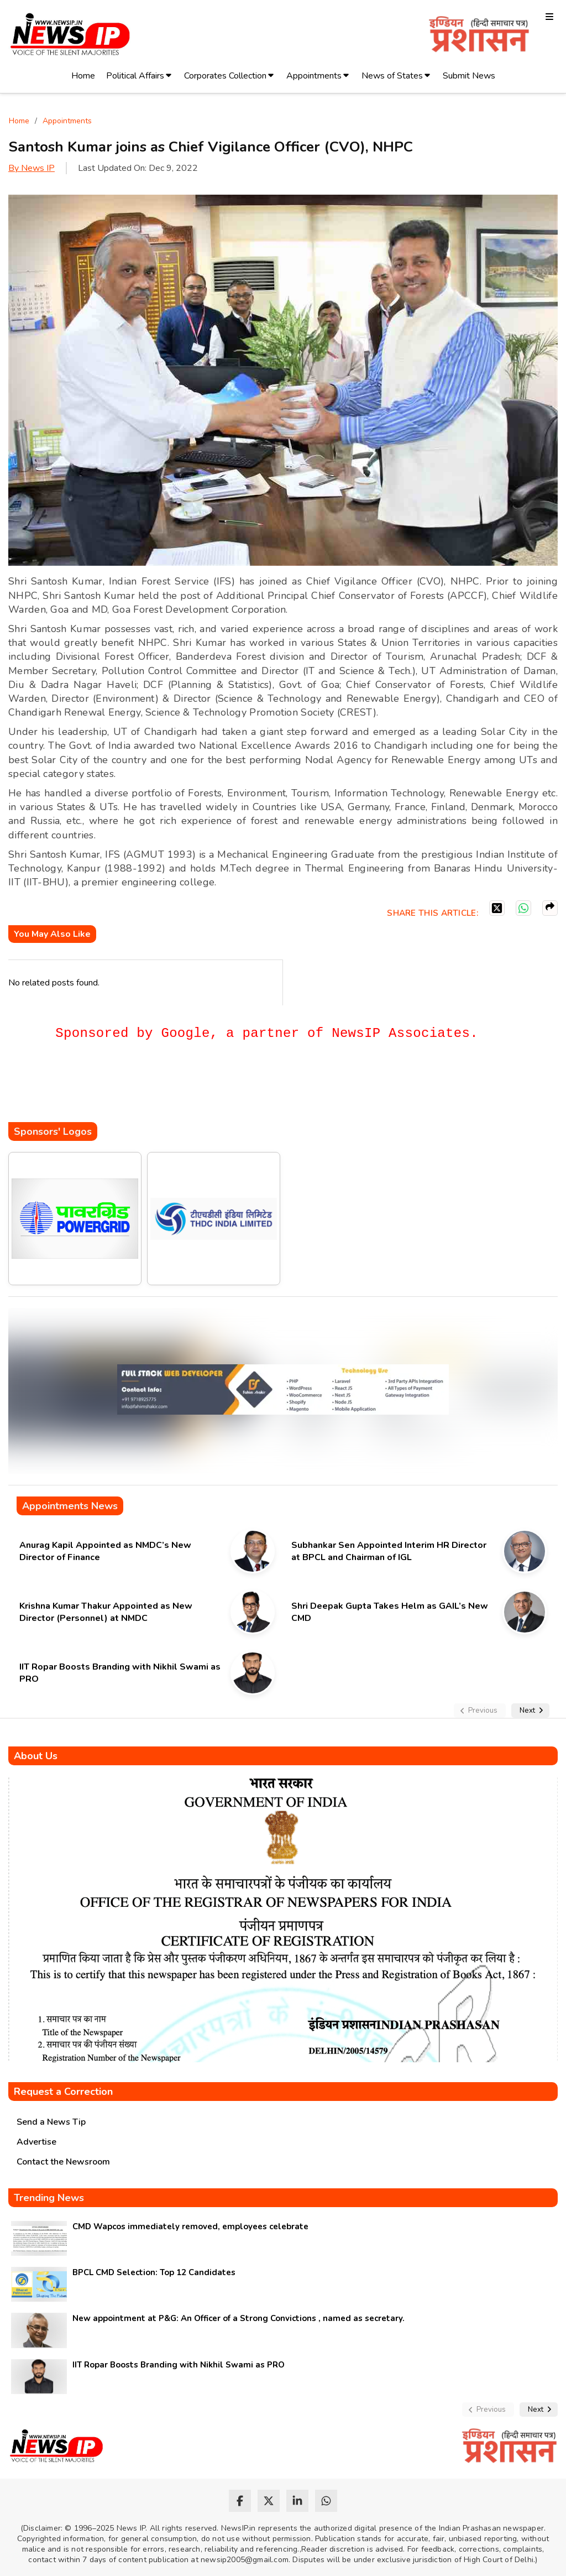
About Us (35, 1755)
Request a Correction (63, 2091)
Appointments (314, 76)
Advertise (36, 2142)
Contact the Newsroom (63, 2162)
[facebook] (240, 2501)
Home (83, 76)
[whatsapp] (326, 2501)
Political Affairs (135, 76)
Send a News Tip (51, 2122)
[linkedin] (297, 2501)
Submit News (469, 76)
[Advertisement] (209, 1089)
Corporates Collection (225, 76)
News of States (392, 76)
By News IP (31, 168)
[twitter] (269, 2501)
